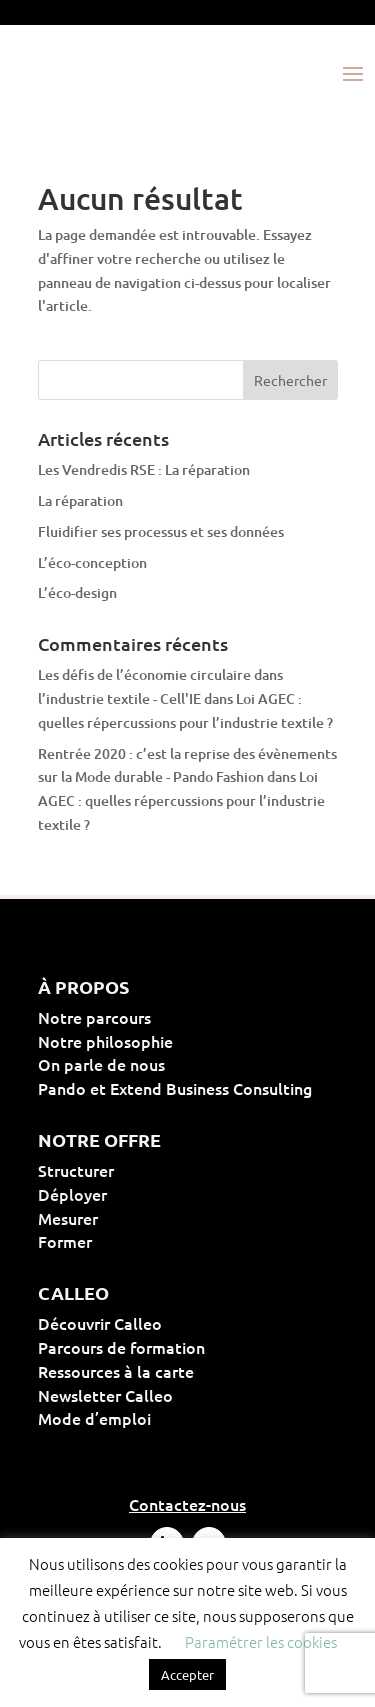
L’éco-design (77, 592)
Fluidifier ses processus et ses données (161, 531)
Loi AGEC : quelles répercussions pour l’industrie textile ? (181, 800)
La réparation (80, 500)
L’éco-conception (92, 562)
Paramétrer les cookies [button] (261, 1641)
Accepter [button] (187, 1674)
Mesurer (132, 1218)
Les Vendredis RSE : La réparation (144, 469)
